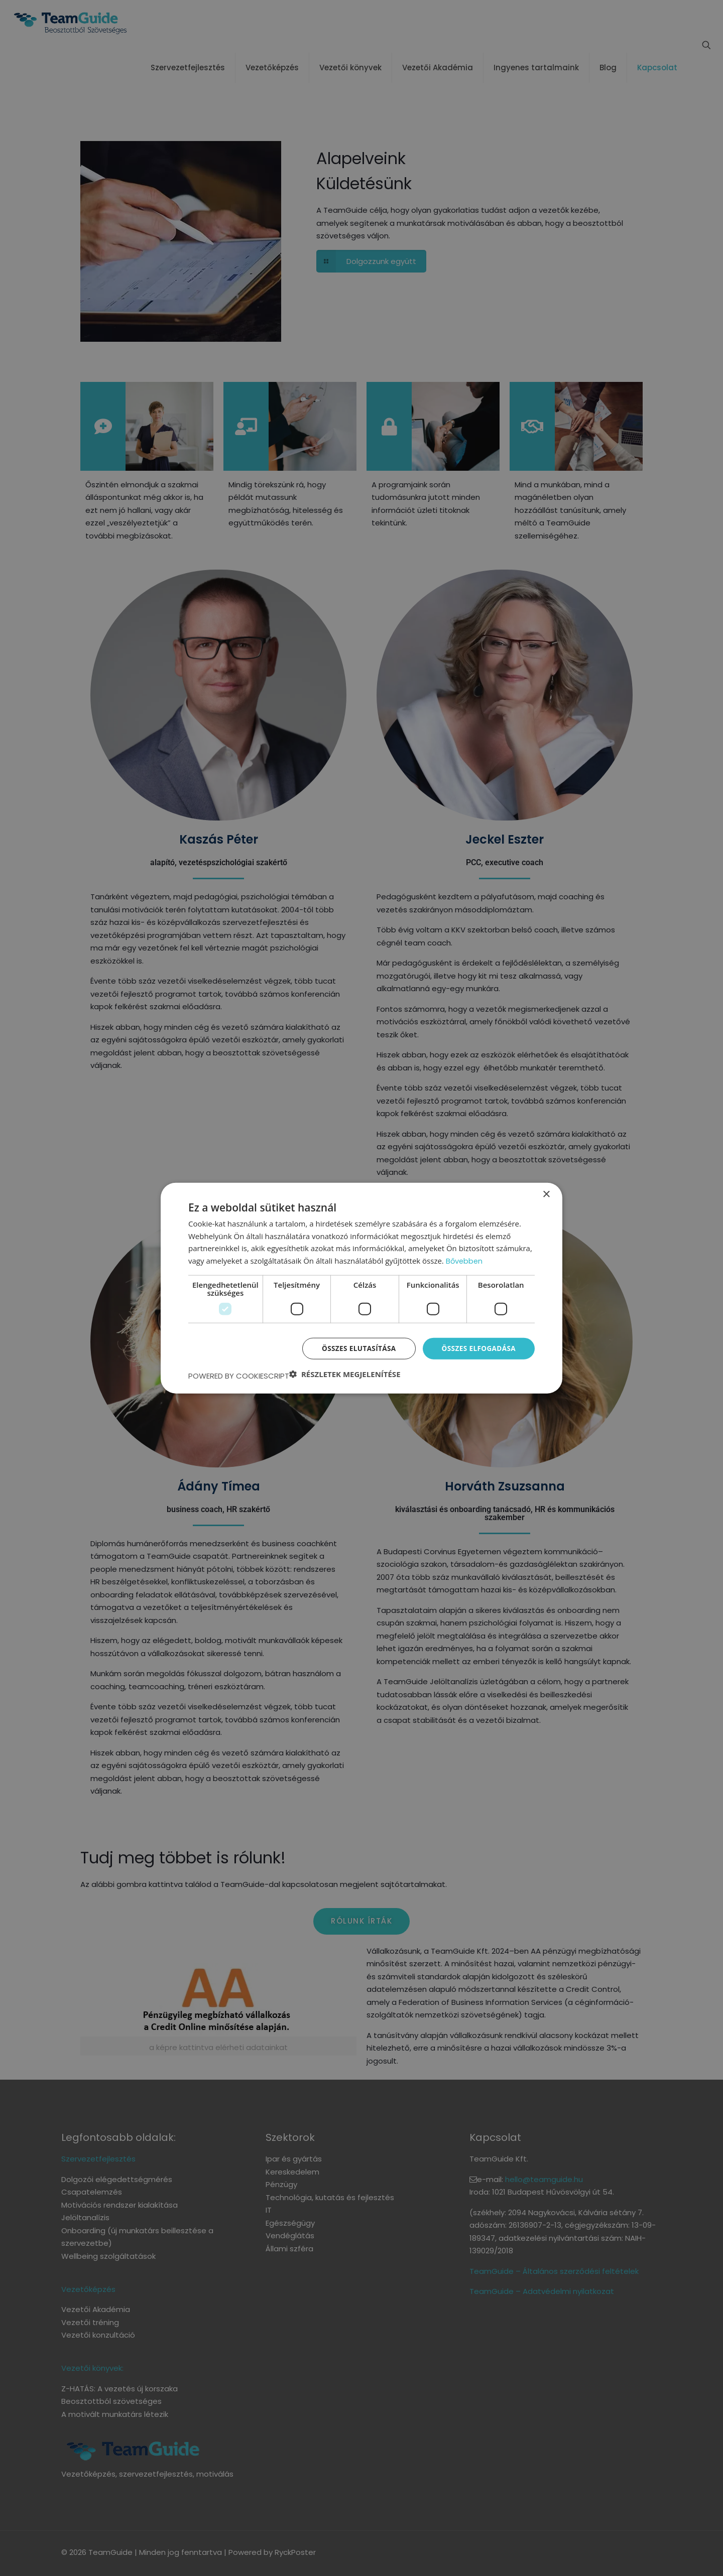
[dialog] (361, 1288)
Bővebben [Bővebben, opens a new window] (465, 1260)
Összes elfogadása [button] (477, 1348)
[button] (345, 1374)
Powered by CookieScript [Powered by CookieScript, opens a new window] (238, 1376)
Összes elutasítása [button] (355, 1348)
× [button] (546, 1194)
